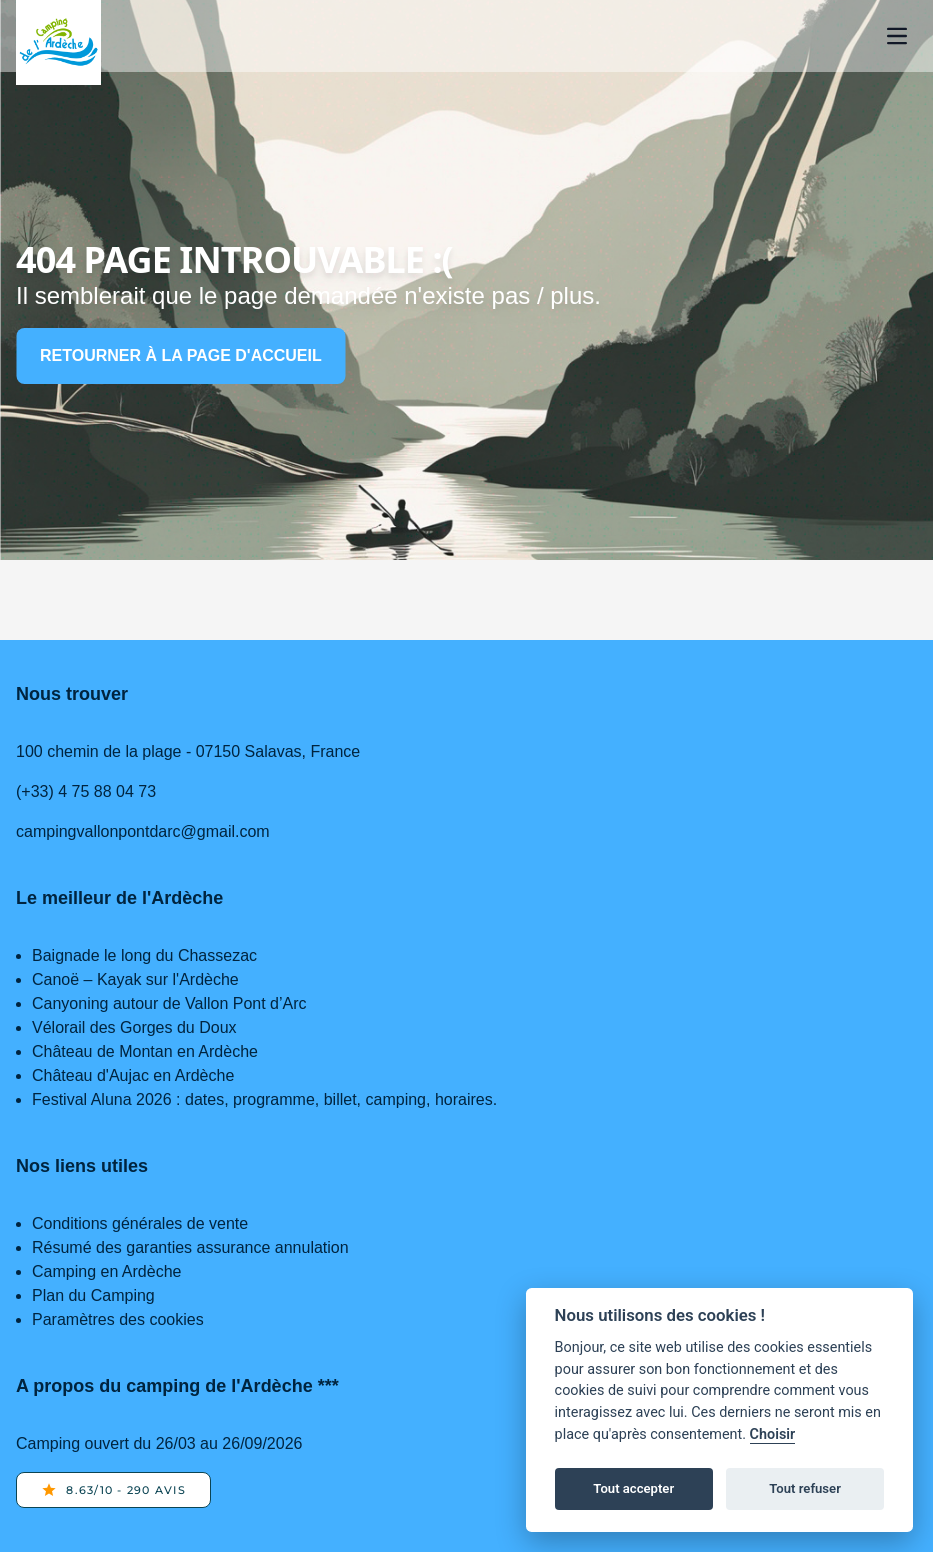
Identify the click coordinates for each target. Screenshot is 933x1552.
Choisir (773, 1434)
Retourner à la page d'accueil (181, 355)
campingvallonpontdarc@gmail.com (143, 831)
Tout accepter (633, 1488)
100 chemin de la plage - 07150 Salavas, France (188, 751)
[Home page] (58, 42)
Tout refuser (805, 1488)
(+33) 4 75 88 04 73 (86, 791)
